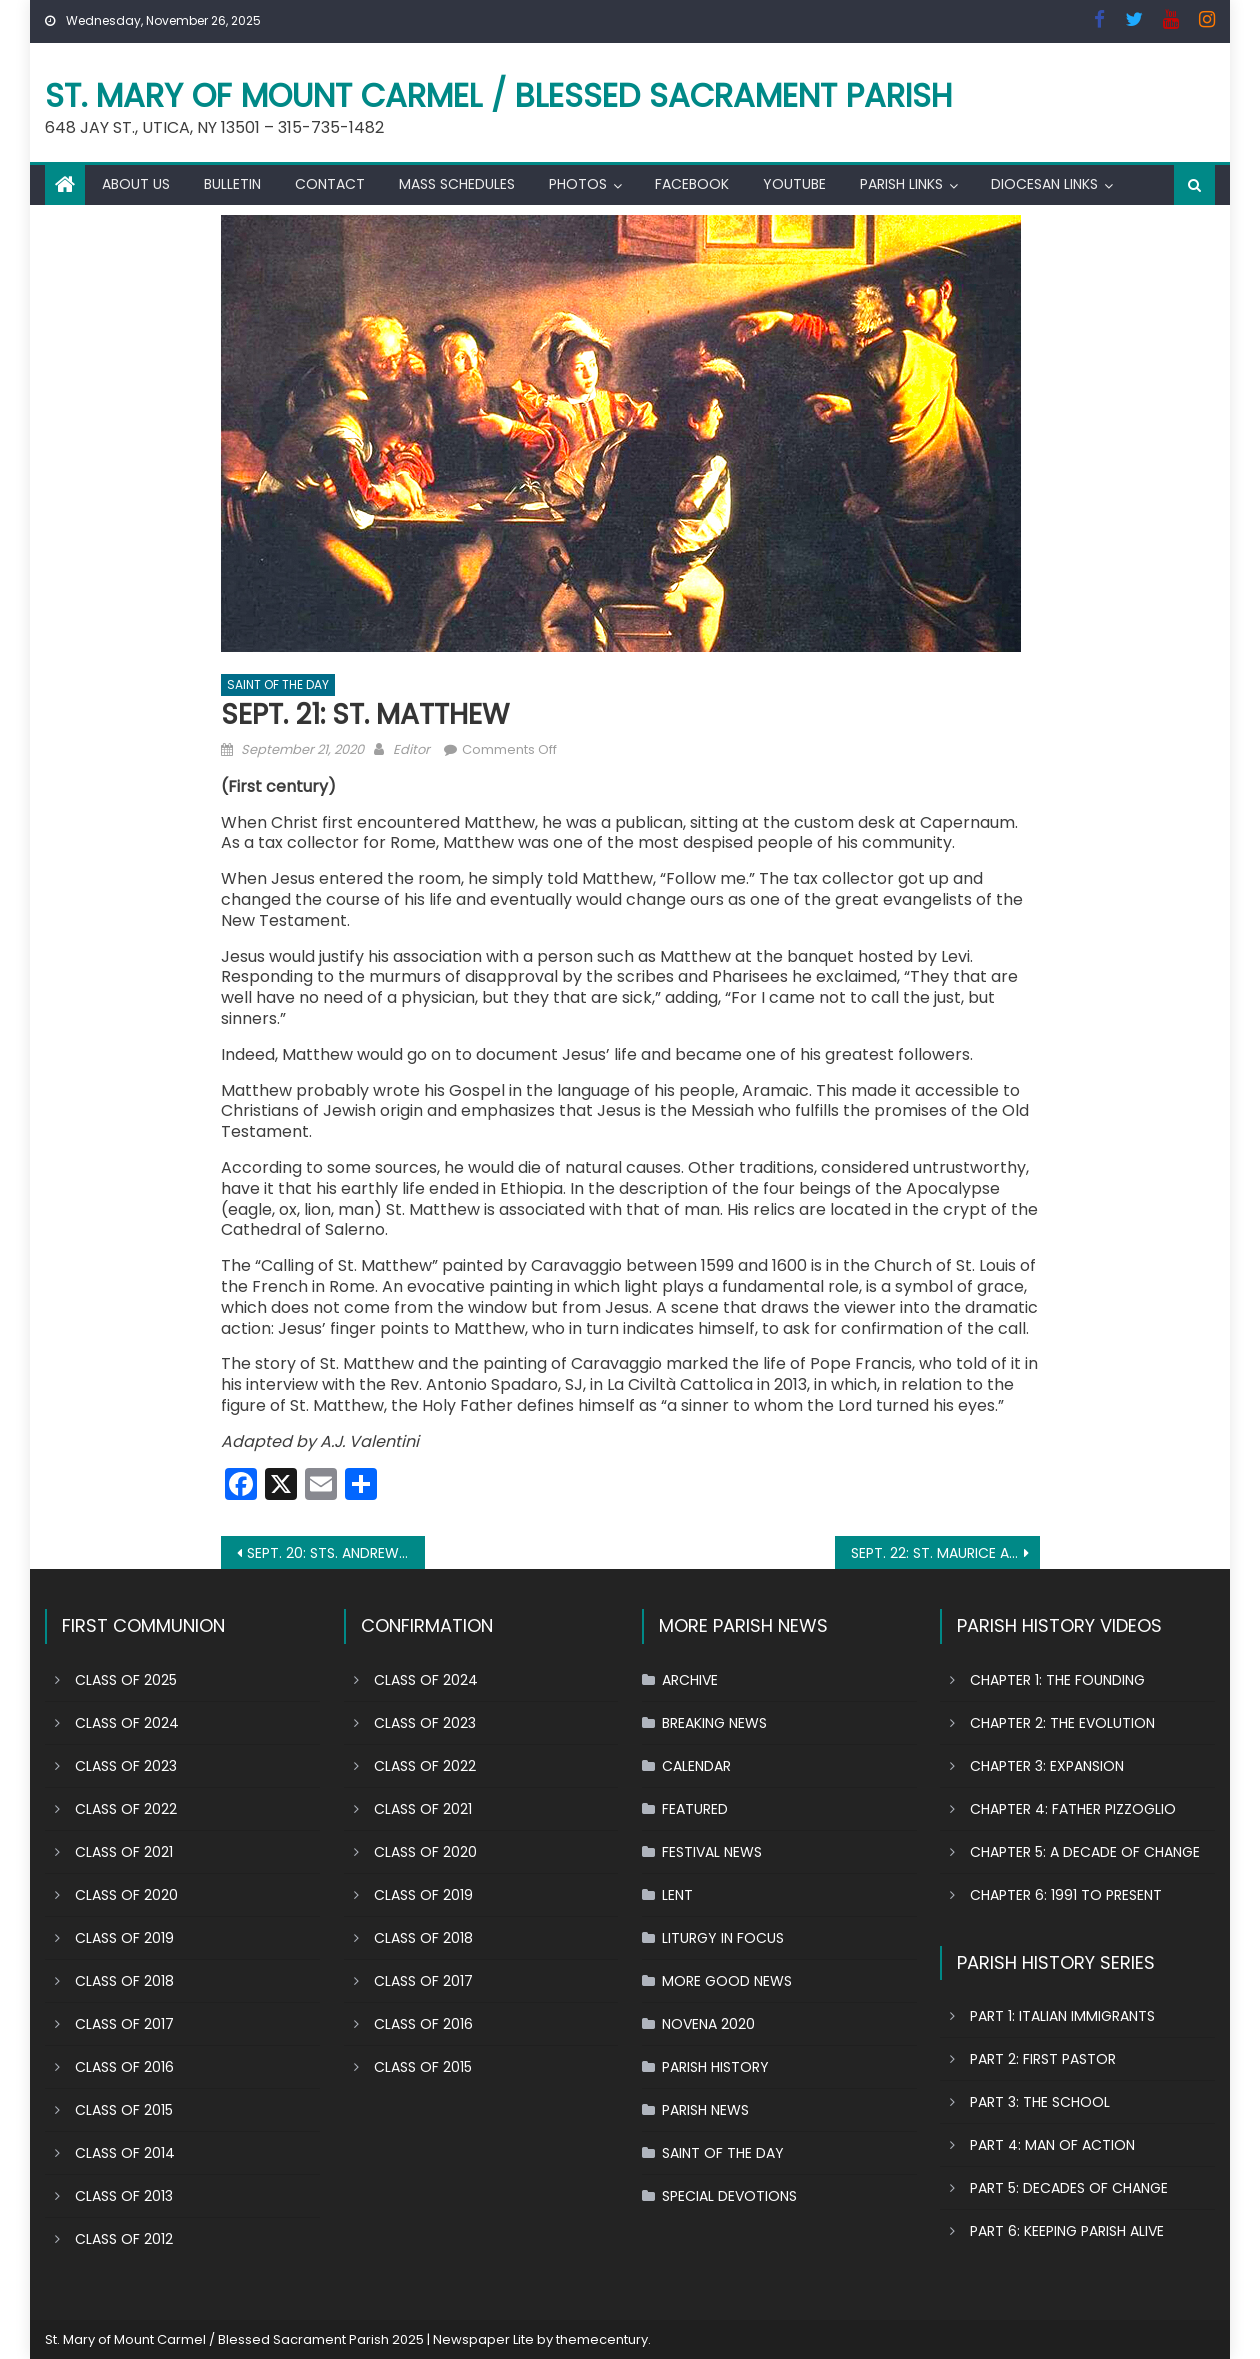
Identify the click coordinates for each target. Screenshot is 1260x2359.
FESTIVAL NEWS (712, 1852)
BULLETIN (232, 184)
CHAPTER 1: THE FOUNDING (1057, 1680)
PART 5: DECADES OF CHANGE (1069, 2188)
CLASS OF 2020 (126, 1895)
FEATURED (695, 1809)
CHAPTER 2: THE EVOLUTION (1062, 1723)
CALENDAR (696, 1766)
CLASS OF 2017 (124, 2024)
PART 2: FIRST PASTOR (1043, 2059)
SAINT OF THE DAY (278, 684)
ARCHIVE (690, 1680)
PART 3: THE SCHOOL (1040, 2102)
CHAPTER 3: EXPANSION (1047, 1766)
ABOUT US (136, 184)
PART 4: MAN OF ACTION (1052, 2145)
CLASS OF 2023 (126, 1766)
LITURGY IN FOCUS (723, 1938)
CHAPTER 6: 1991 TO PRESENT (1066, 1895)
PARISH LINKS (901, 184)
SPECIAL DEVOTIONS (729, 2196)
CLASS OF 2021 (124, 1852)
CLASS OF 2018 (124, 1981)
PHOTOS (578, 184)
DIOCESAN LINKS (1044, 184)
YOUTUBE (794, 184)
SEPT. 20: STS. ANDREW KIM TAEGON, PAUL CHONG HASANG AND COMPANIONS (336, 1553)
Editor (411, 749)
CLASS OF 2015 (124, 2110)
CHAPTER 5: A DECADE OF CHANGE (1085, 1852)
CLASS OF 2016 (124, 2067)
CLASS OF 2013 (124, 2196)
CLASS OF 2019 (124, 1938)
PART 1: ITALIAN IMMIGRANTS (1062, 2016)
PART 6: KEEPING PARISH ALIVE (1067, 2231)
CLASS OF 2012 (124, 2239)
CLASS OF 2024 (127, 1723)
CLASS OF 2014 (125, 2153)
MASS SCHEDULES (457, 184)
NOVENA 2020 (708, 2024)
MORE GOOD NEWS (727, 1981)
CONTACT (330, 184)
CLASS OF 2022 (126, 1809)
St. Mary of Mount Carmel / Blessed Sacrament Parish (499, 95)
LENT (677, 1895)
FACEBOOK (692, 184)
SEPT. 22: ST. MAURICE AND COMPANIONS (945, 1553)
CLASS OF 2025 (126, 1680)
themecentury (602, 2339)
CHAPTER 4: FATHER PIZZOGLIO (1073, 1809)
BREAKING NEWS (714, 1723)
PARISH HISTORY (715, 2067)
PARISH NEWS (705, 2110)
